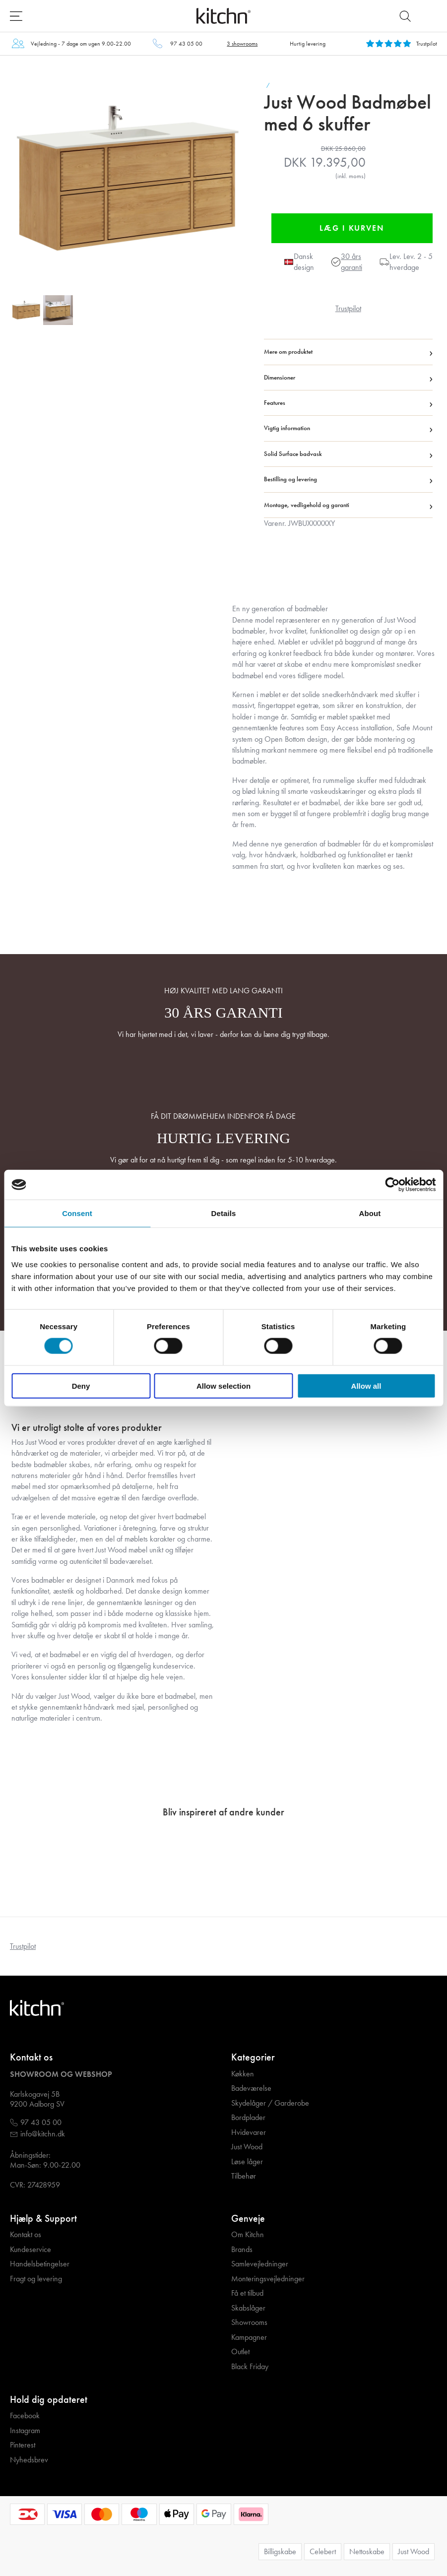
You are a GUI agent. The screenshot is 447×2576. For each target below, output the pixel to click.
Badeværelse (251, 2088)
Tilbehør (243, 2176)
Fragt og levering (36, 2278)
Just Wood (246, 2146)
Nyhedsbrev (29, 2459)
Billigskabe (280, 2551)
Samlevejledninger (259, 2263)
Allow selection (223, 1385)
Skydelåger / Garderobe (270, 2103)
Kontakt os (25, 2234)
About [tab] (370, 1213)
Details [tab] (223, 1213)
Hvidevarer (248, 2132)
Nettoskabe (366, 2551)
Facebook (25, 2415)
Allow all (366, 1385)
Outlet (240, 2351)
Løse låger (247, 2161)
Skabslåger (248, 2308)
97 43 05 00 (186, 44)
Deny (81, 1385)
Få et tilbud (247, 2293)
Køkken (242, 2073)
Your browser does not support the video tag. (113, 692)
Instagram (25, 2430)
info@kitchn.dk (42, 2133)
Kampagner (249, 2337)
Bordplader (248, 2117)
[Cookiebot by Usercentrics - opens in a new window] (392, 1184)
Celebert (323, 2551)
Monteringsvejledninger (268, 2278)
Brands (242, 2249)
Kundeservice (30, 2249)
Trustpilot (348, 308)
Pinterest (22, 2445)
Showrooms (249, 2322)
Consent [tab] (77, 1213)
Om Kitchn (247, 2234)
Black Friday (249, 2366)
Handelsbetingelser (39, 2263)
